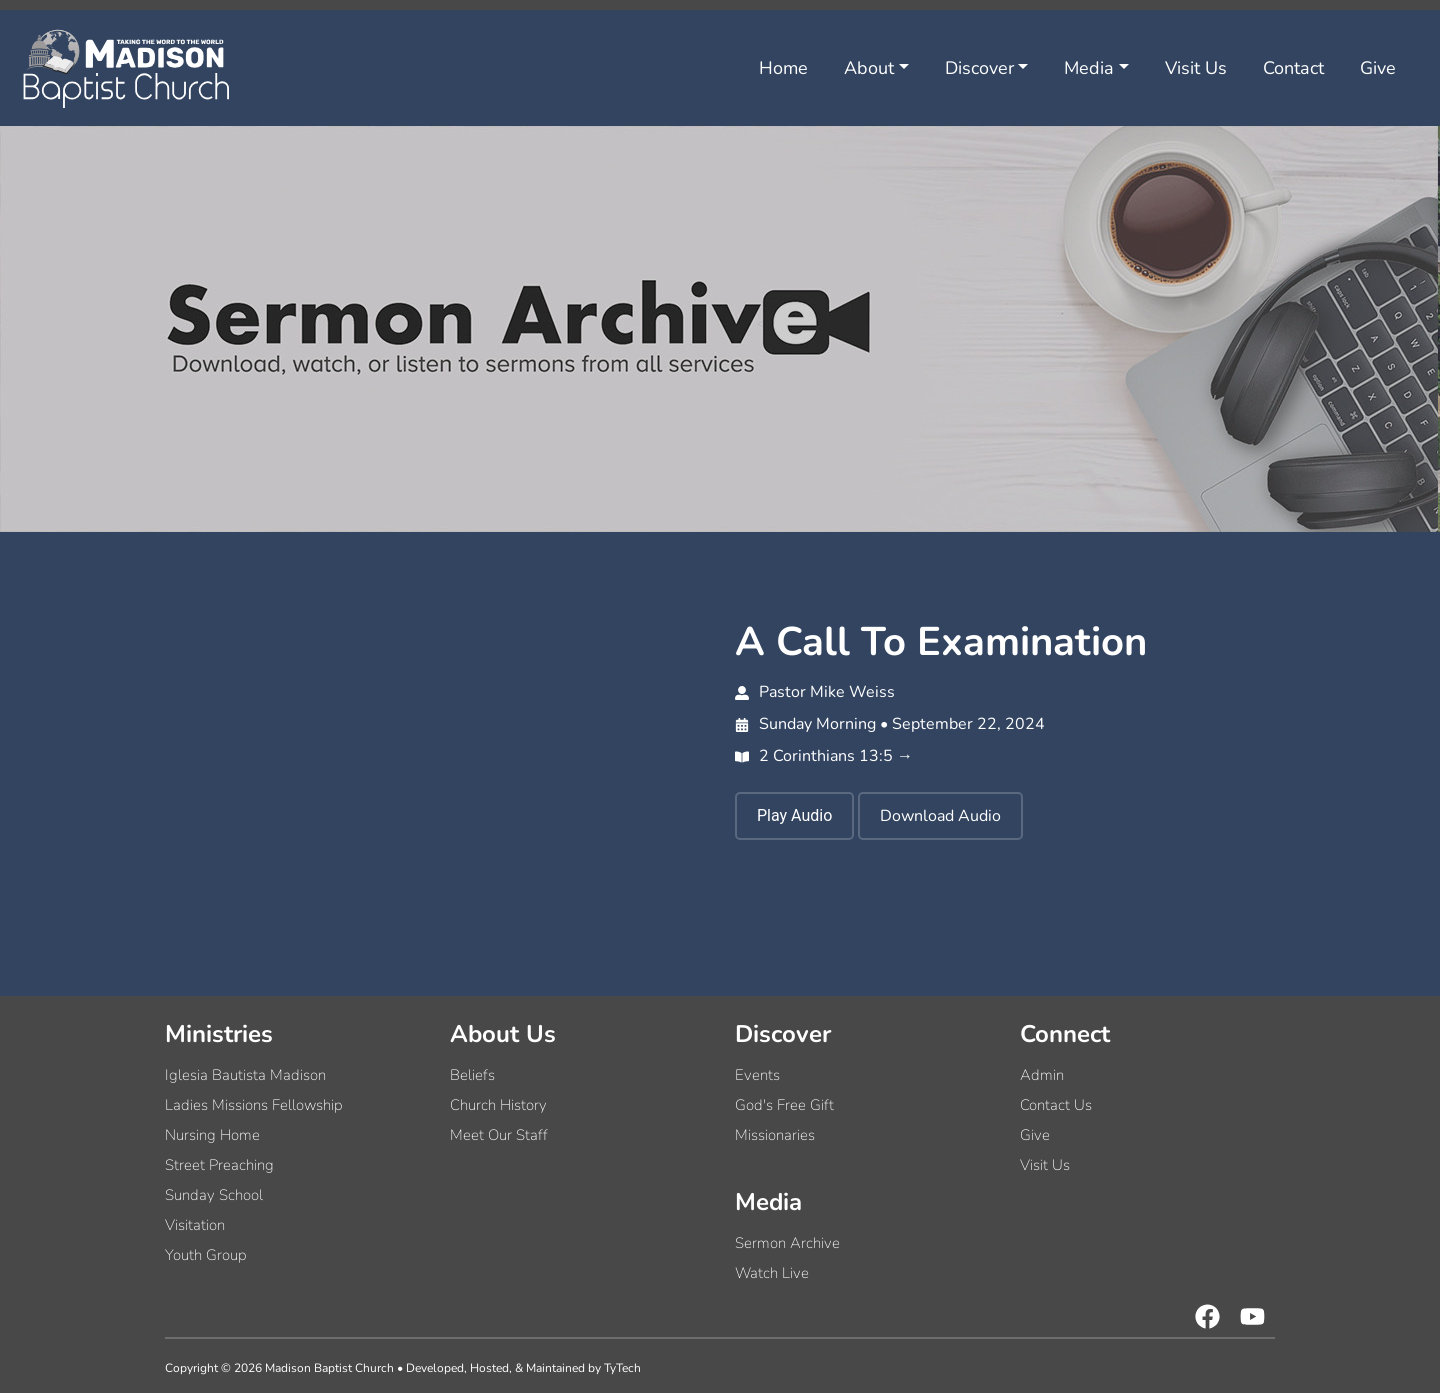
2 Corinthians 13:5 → (824, 756)
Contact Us (1056, 1105)
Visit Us (1196, 68)
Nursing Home (212, 1135)
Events (757, 1075)
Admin (1042, 1075)
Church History (498, 1105)
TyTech (622, 1368)
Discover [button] (979, 68)
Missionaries (775, 1135)
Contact (1293, 68)
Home (783, 68)
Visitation (195, 1225)
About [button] (869, 68)
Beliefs (472, 1075)
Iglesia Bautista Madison (245, 1075)
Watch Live (772, 1273)
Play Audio (794, 815)
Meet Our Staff (499, 1135)
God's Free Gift (784, 1105)
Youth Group (206, 1255)
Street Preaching (219, 1165)
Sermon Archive (787, 1243)
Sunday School (214, 1195)
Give (1378, 68)
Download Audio (940, 816)
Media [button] (1089, 68)
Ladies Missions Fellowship (254, 1105)
